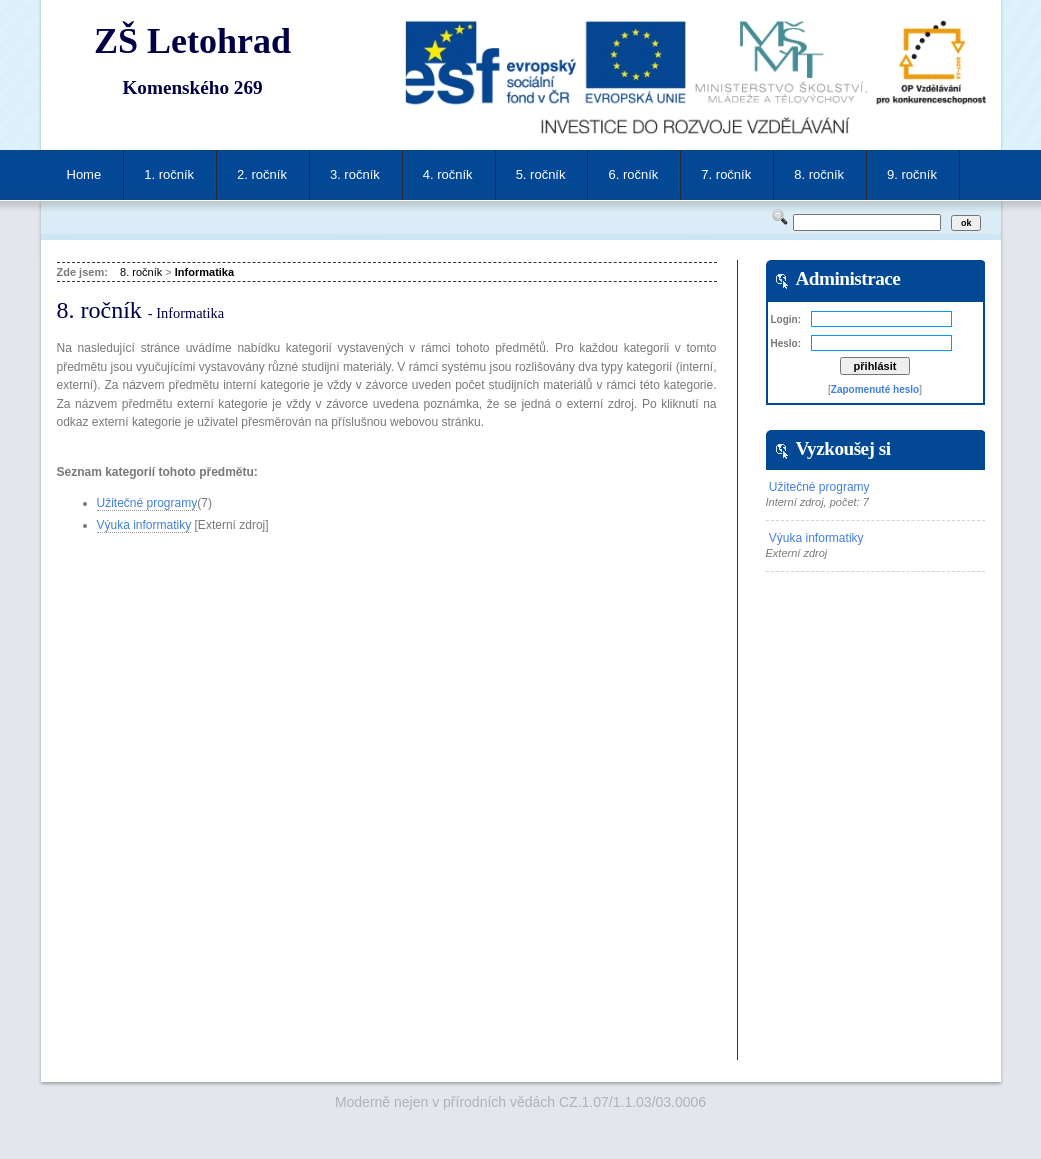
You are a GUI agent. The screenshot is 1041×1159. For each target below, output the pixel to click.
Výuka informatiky (144, 525)
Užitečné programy (147, 503)
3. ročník (355, 174)
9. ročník (912, 174)
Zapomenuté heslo (875, 389)
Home (84, 174)
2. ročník (262, 174)
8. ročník (819, 174)
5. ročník (541, 174)
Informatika (204, 272)
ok (966, 223)
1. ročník (169, 174)
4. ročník (448, 174)
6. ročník (633, 174)
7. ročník (726, 174)
